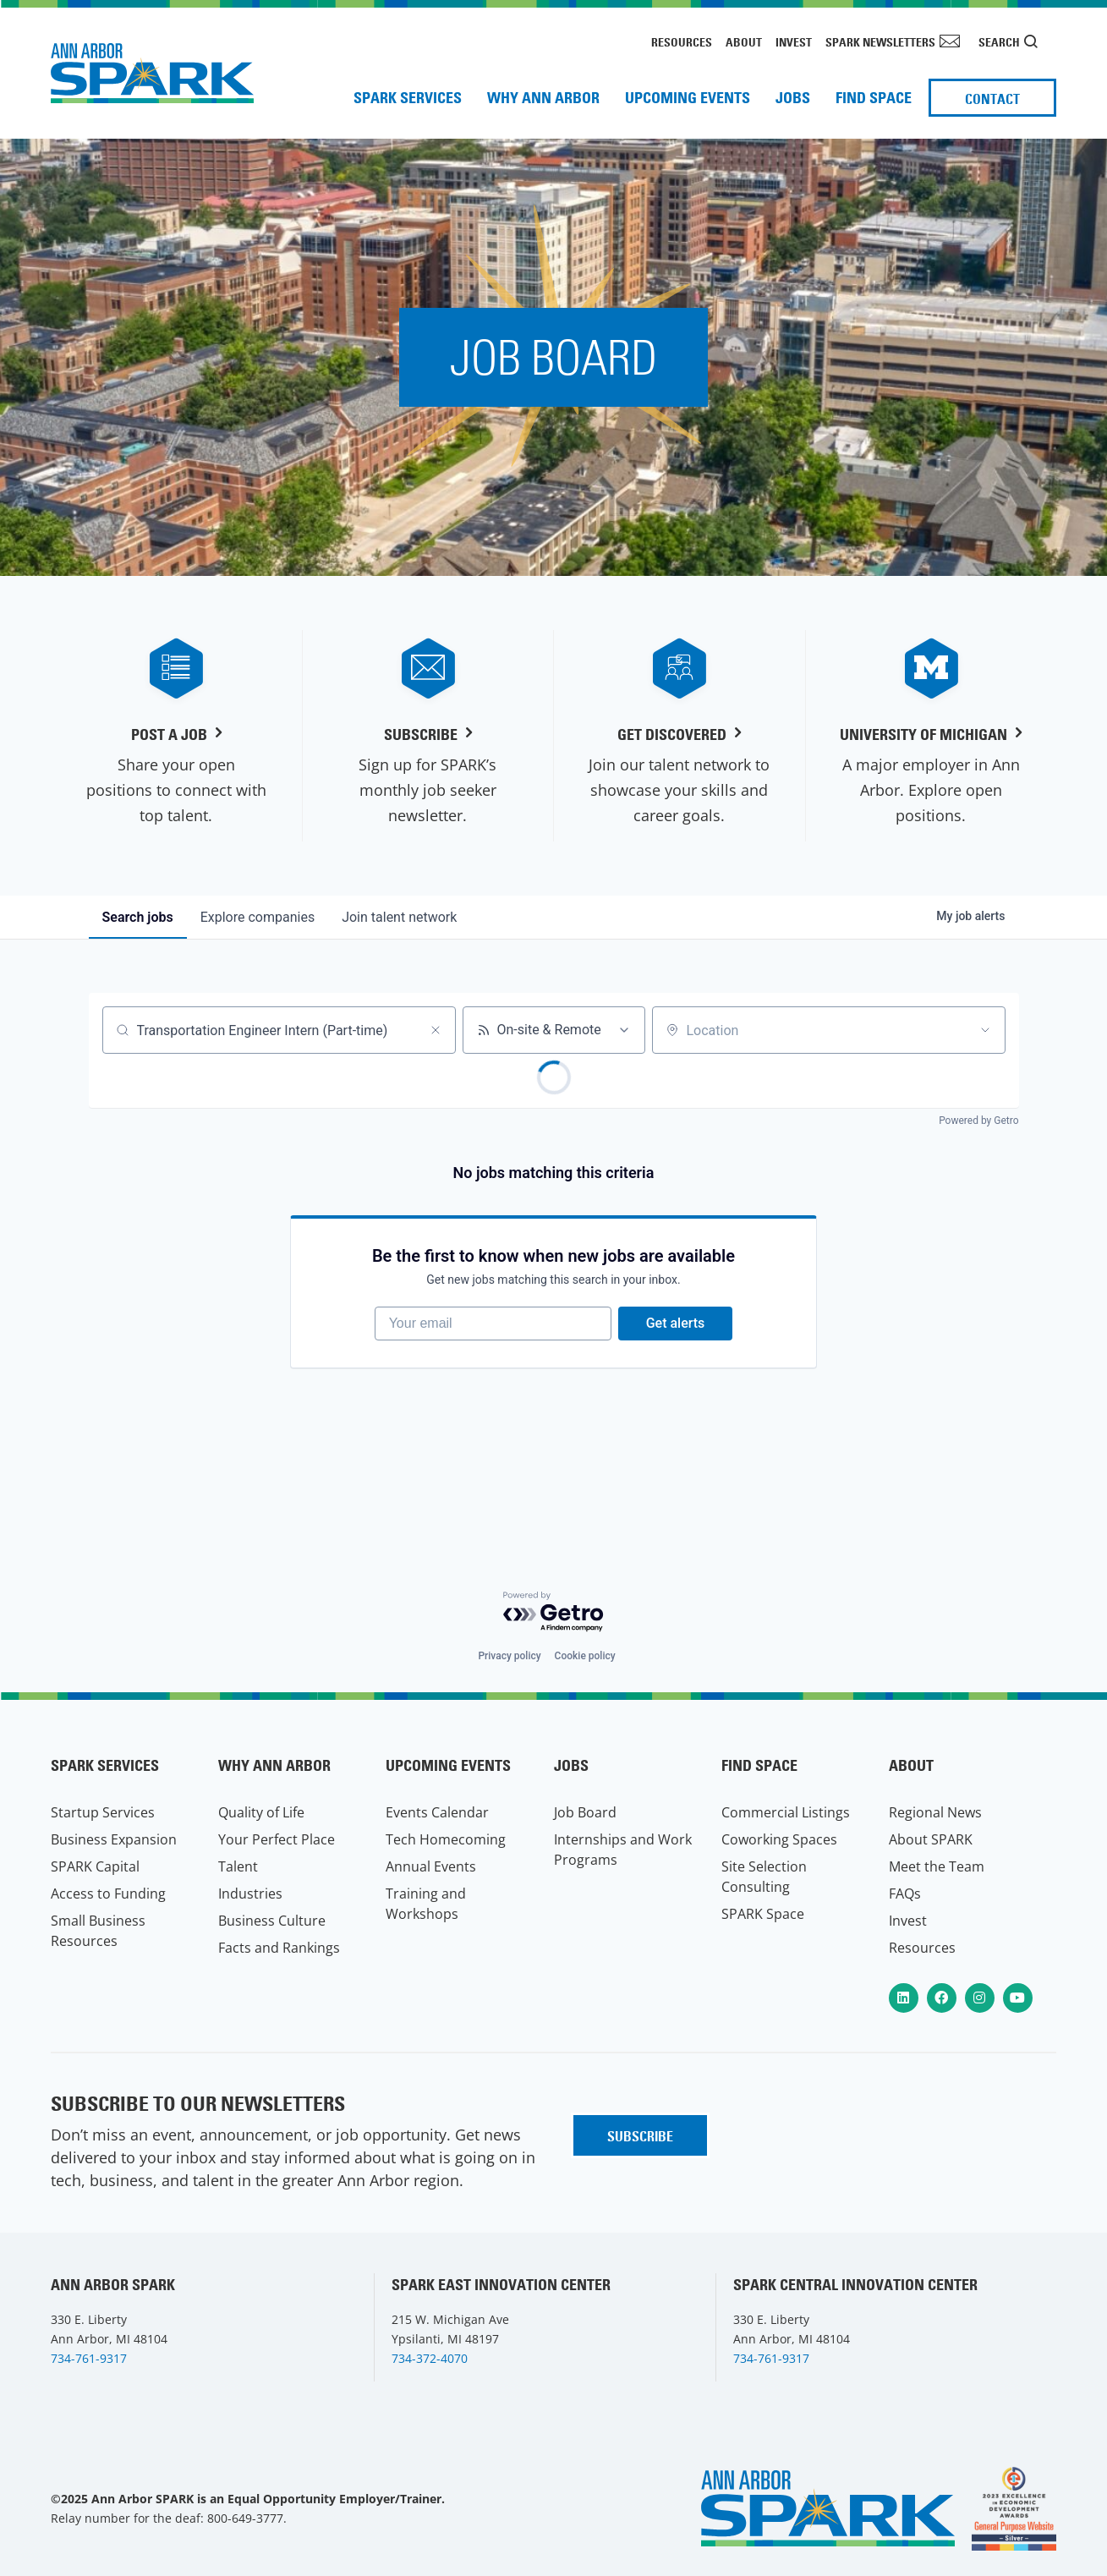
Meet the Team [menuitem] (936, 1866)
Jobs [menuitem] (792, 97)
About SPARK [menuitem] (931, 1839)
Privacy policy (509, 1656)
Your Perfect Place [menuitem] (276, 1839)
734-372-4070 (430, 2358)
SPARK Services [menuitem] (407, 97)
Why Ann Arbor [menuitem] (543, 97)
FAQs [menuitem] (905, 1893)
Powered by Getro (978, 1120)
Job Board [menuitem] (585, 1812)
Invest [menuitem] (793, 42)
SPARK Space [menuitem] (762, 1914)
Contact (992, 98)
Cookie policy (585, 1656)
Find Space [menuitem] (874, 97)
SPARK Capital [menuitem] (95, 1866)
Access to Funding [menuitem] (108, 1893)
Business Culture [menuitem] (272, 1920)
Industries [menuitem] (250, 1893)
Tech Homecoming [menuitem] (446, 1839)
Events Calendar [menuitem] (437, 1812)
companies (257, 917)
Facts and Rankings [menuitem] (279, 1947)
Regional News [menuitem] (935, 1812)
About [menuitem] (744, 42)
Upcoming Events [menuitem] (687, 97)
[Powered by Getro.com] (554, 1612)
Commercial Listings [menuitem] (785, 1812)
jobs (137, 917)
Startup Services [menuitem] (103, 1812)
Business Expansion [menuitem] (114, 1839)
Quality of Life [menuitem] (261, 1812)
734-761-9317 (89, 2358)
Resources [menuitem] (681, 42)
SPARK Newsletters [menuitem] (880, 42)
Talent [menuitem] (238, 1866)
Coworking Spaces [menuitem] (779, 1839)
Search (999, 42)
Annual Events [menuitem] (431, 1866)
